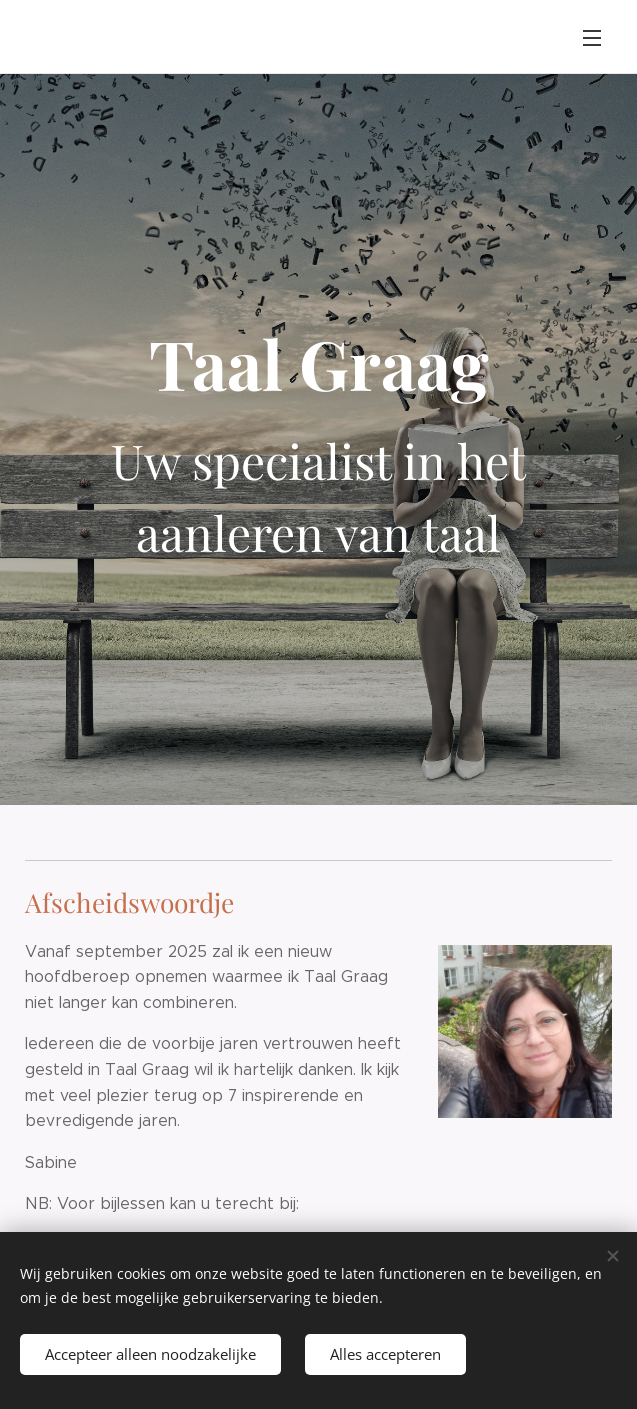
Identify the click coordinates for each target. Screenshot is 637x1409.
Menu (592, 38)
